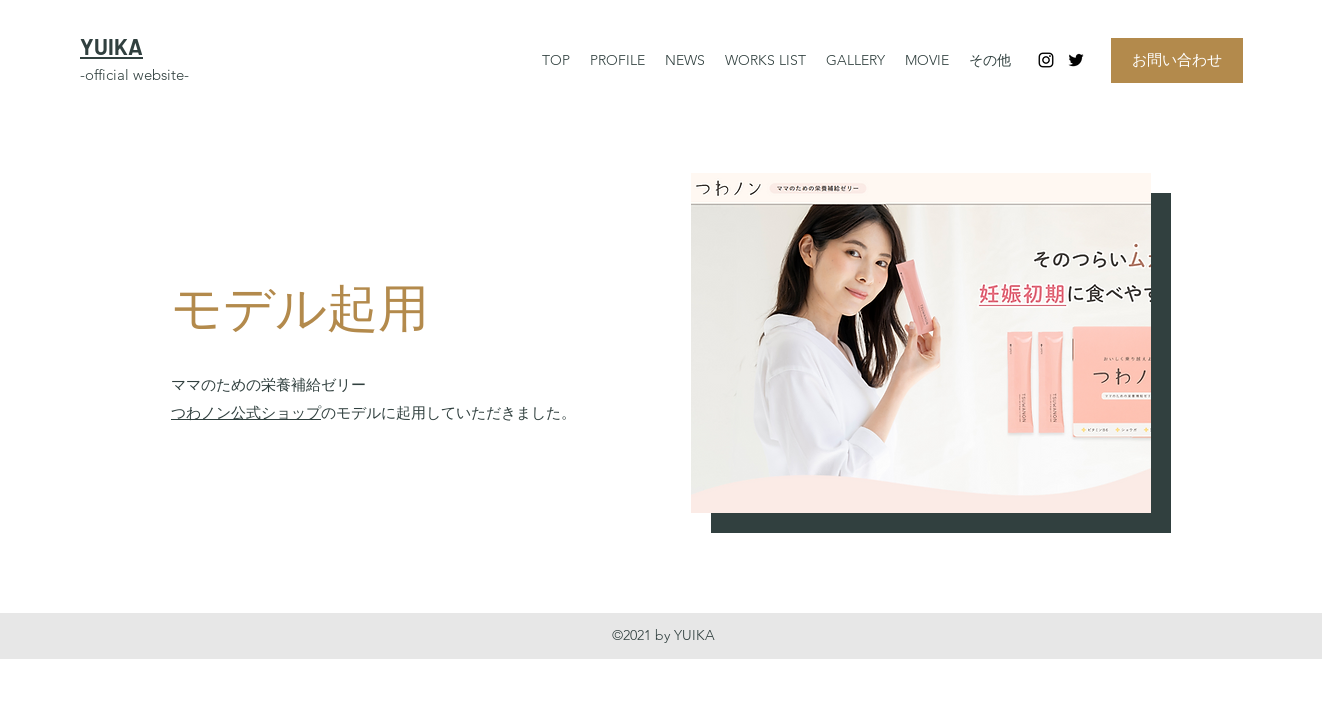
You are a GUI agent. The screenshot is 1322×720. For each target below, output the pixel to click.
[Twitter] (1076, 60)
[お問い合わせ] (1177, 60)
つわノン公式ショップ (246, 412)
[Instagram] (1046, 60)
